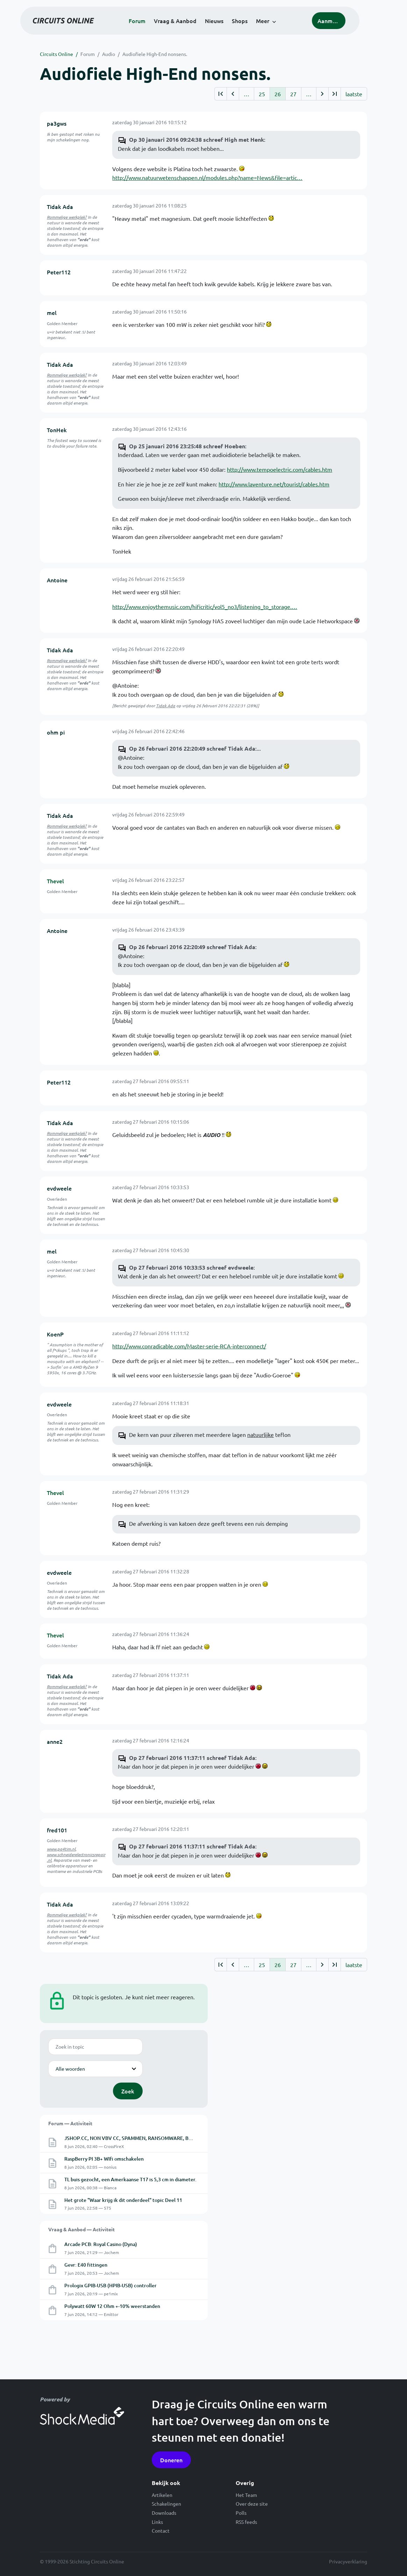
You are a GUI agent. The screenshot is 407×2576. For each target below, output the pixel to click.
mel (52, 312)
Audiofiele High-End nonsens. (154, 54)
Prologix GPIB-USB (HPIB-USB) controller (110, 2285)
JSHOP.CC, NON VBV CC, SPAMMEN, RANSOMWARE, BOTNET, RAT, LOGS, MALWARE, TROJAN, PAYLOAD (183, 2138)
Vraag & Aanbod (188, 25)
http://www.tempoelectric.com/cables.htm (279, 469)
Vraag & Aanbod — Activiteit (81, 2229)
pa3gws (56, 123)
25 (262, 93)
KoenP (55, 1334)
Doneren (171, 2460)
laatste (353, 93)
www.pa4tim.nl (61, 1849)
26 (277, 93)
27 (293, 93)
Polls (241, 2513)
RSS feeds (246, 2522)
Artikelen (162, 2495)
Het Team (246, 2495)
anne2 (55, 1741)
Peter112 (59, 272)
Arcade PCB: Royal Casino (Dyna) (100, 2244)
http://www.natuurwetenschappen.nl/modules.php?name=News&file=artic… (207, 177)
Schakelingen (166, 2503)
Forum (150, 25)
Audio (108, 54)
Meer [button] (276, 25)
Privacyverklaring (348, 2561)
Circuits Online (56, 54)
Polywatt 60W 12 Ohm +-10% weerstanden (112, 2306)
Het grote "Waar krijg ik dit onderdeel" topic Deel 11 (123, 2200)
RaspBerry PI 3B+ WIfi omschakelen (104, 2158)
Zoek (127, 2091)
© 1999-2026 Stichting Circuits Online (82, 2561)
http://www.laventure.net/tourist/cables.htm (274, 483)
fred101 (57, 1830)
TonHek (57, 430)
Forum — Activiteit (70, 2123)
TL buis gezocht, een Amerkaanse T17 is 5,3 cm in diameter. (130, 2179)
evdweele (59, 1188)
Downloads (164, 2513)
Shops (253, 25)
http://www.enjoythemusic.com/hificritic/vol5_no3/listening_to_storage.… (204, 606)
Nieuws (228, 25)
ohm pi (56, 732)
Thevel (55, 881)
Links (157, 2522)
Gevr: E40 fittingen (85, 2264)
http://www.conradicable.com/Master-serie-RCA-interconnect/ (189, 1345)
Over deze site (252, 2503)
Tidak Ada (60, 206)
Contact (161, 2530)
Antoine (57, 580)
